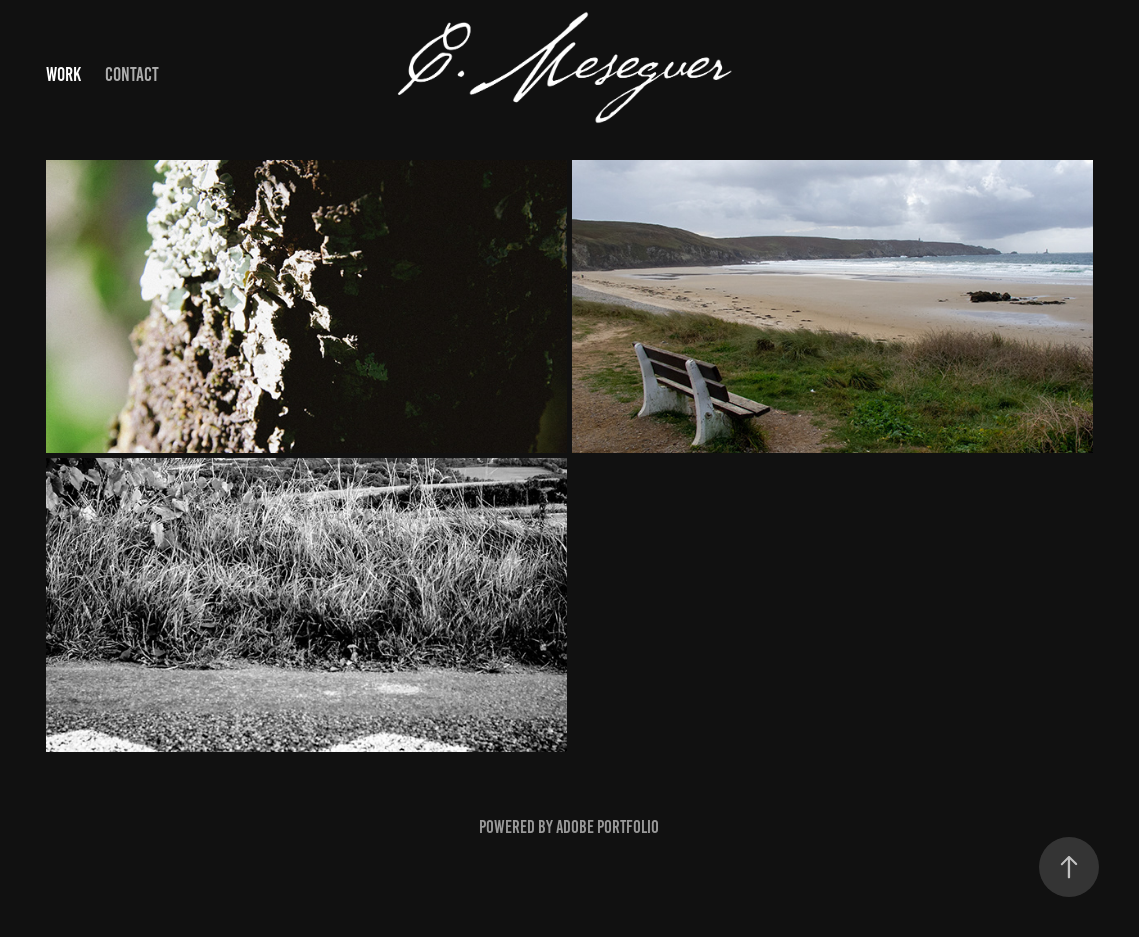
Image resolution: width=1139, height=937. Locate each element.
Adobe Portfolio (607, 827)
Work (63, 74)
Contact (132, 74)
